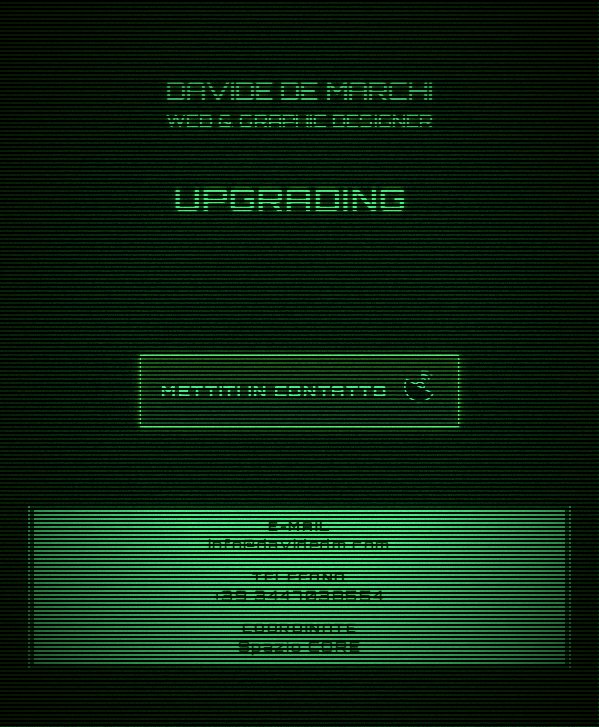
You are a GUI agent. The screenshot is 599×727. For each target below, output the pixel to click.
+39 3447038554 (299, 595)
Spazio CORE (300, 646)
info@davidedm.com (299, 544)
